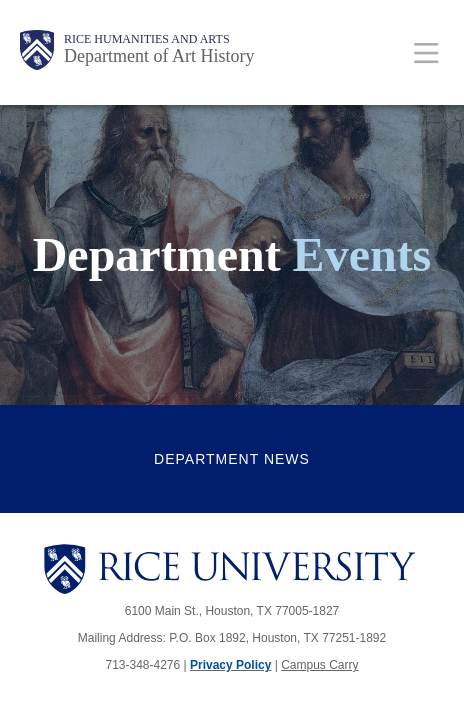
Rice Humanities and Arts (147, 39)
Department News (232, 459)
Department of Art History (159, 56)
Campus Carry (319, 665)
